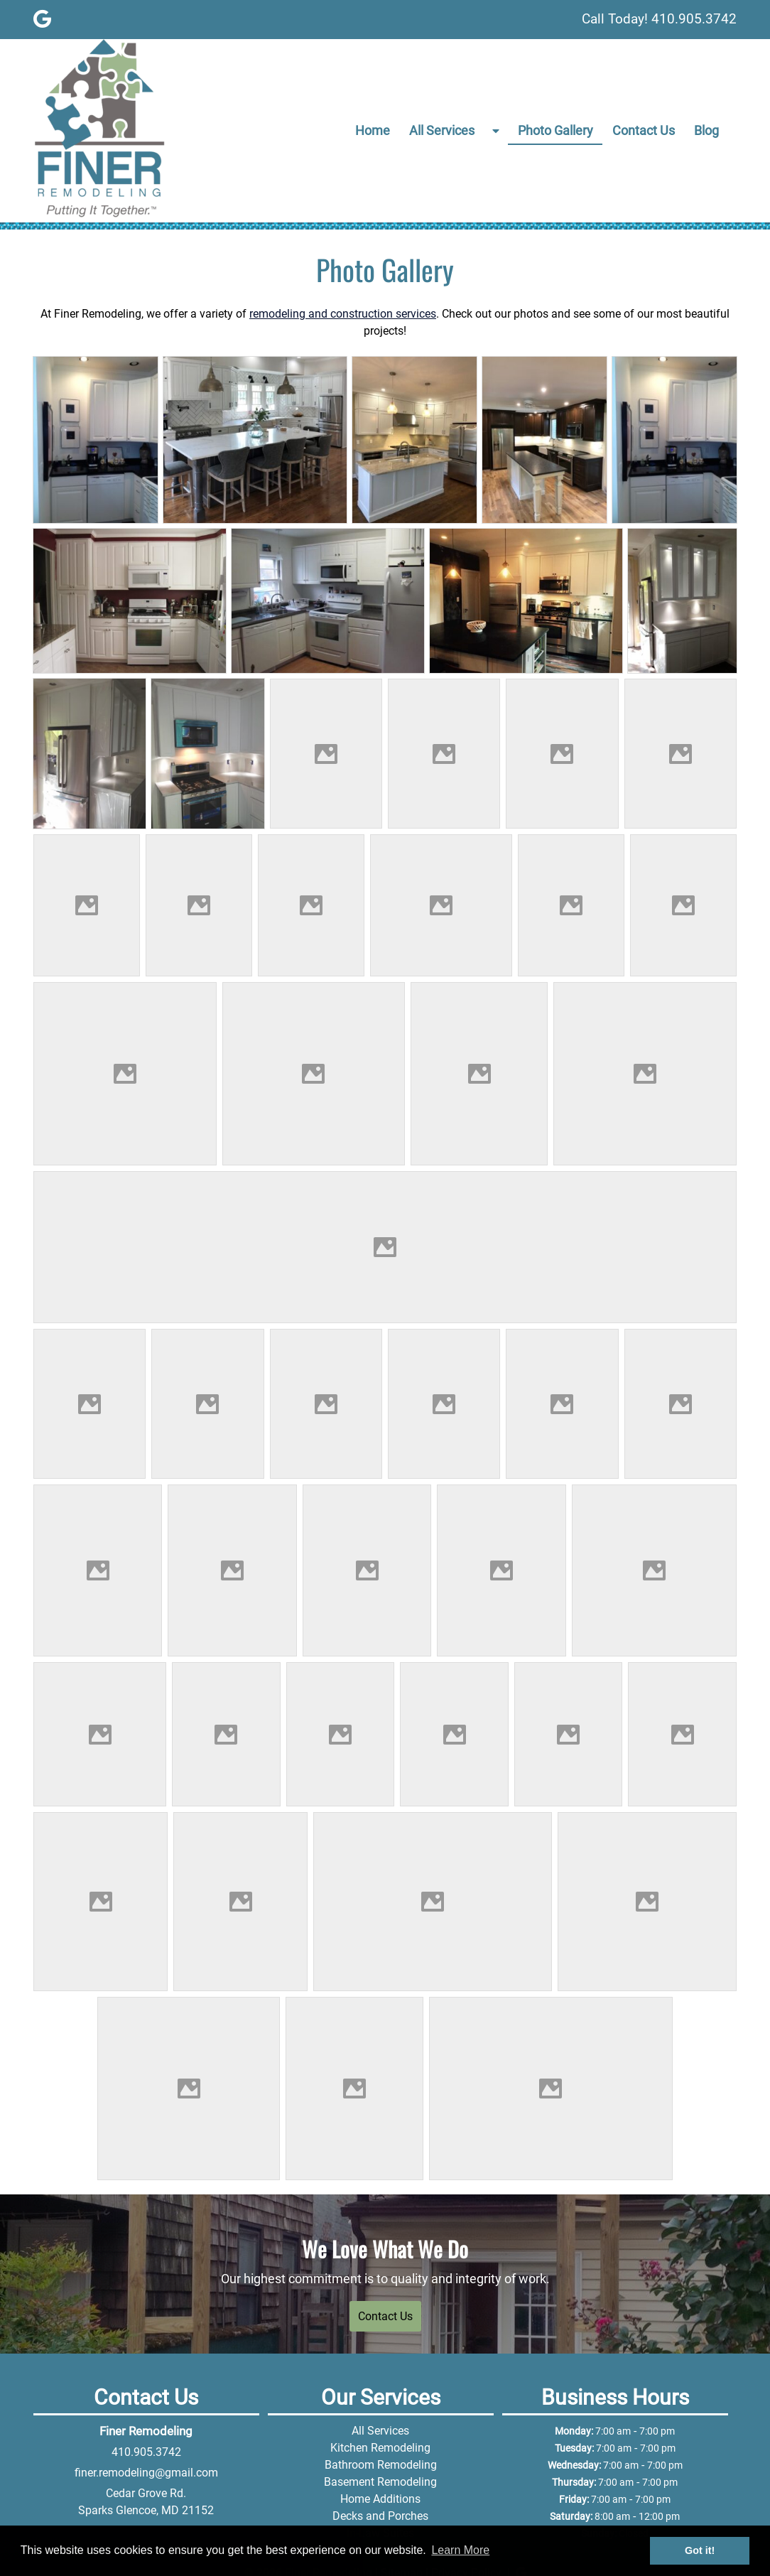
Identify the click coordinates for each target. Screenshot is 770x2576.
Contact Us (643, 130)
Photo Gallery (555, 130)
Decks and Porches (380, 2516)
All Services (442, 130)
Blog (706, 130)
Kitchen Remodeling (380, 2447)
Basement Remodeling (380, 2482)
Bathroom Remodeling (381, 2465)
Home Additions (380, 2499)
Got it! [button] (700, 2550)
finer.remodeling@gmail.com (146, 2472)
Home (372, 130)
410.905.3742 (146, 2452)
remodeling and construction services (342, 313)
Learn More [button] (460, 2550)
